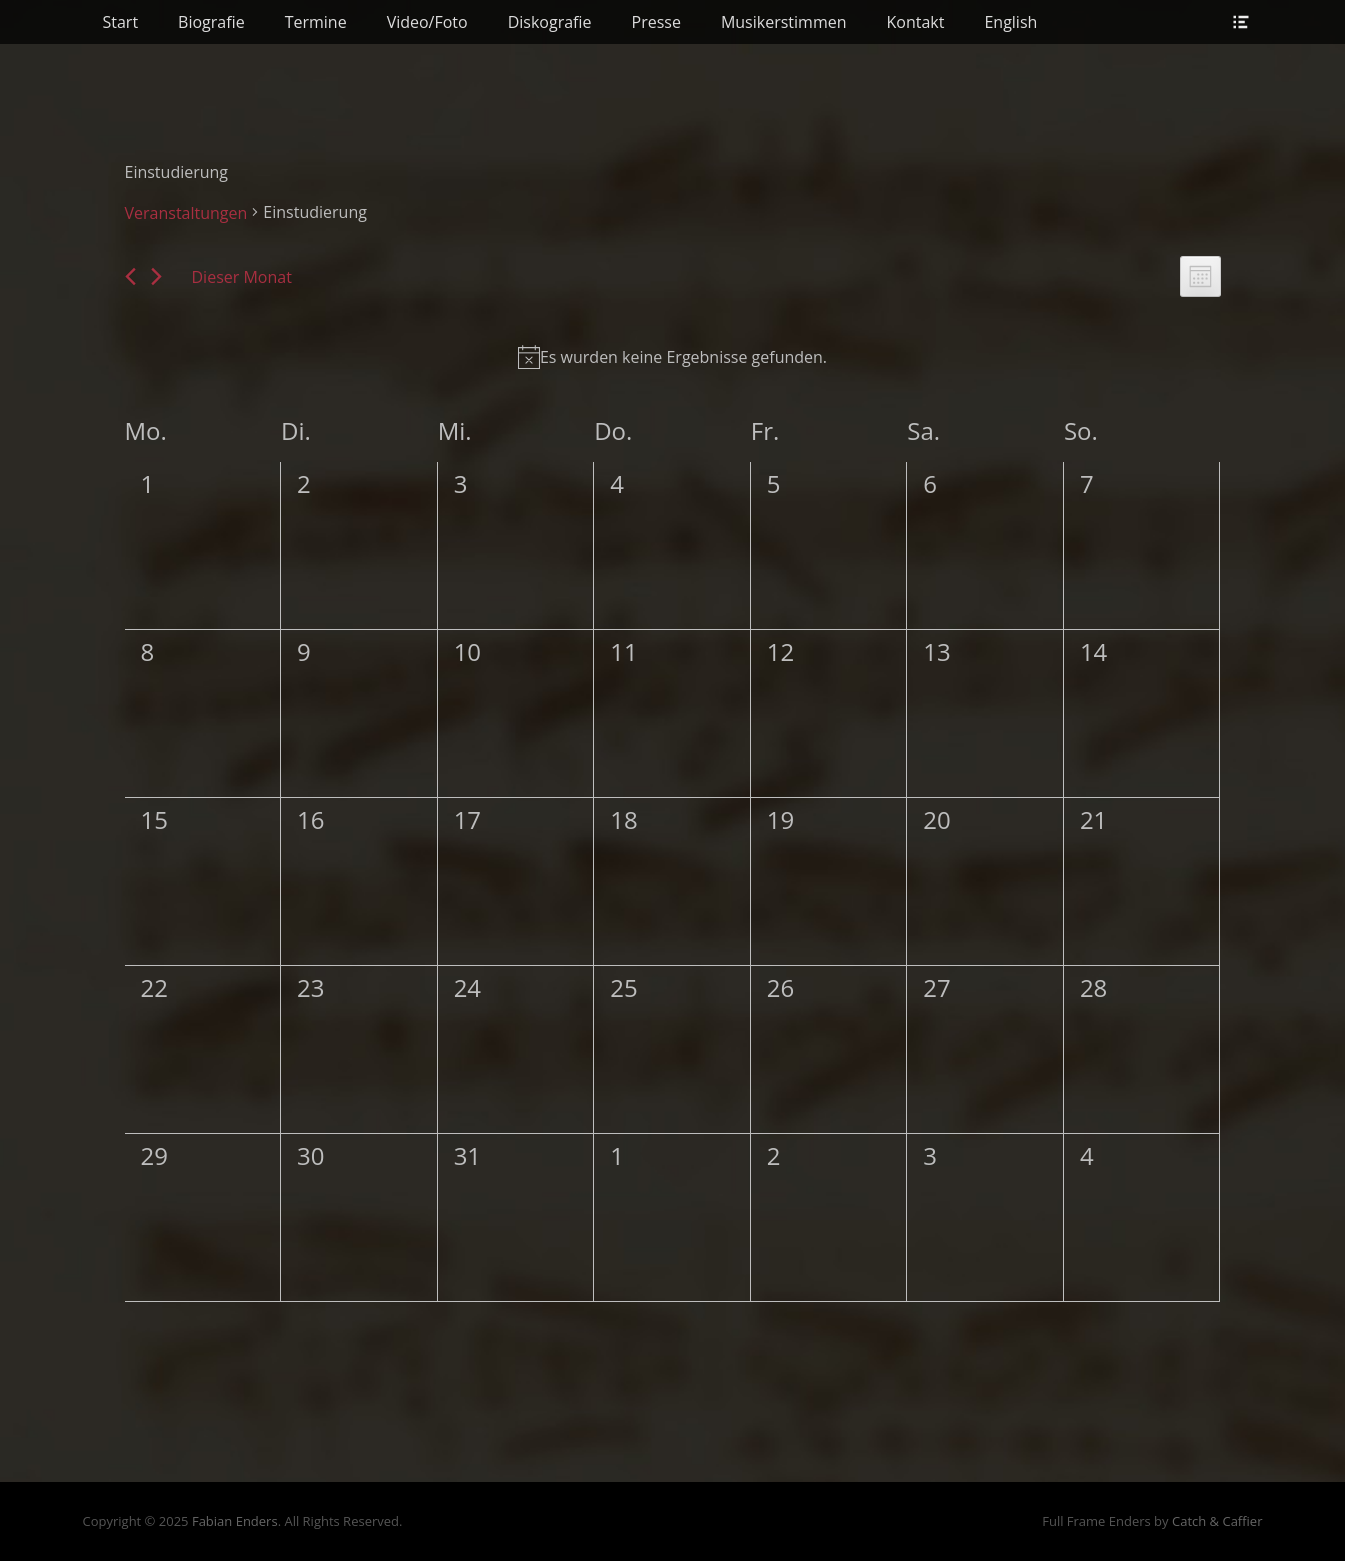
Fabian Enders (235, 1521)
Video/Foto (427, 22)
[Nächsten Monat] (156, 276)
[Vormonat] (130, 276)
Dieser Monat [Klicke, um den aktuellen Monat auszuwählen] (242, 277)
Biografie (211, 22)
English (1010, 22)
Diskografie (550, 22)
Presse (656, 22)
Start (121, 22)
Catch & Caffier (1217, 1521)
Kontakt (916, 22)
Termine (316, 22)
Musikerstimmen (784, 22)
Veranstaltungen (186, 213)
